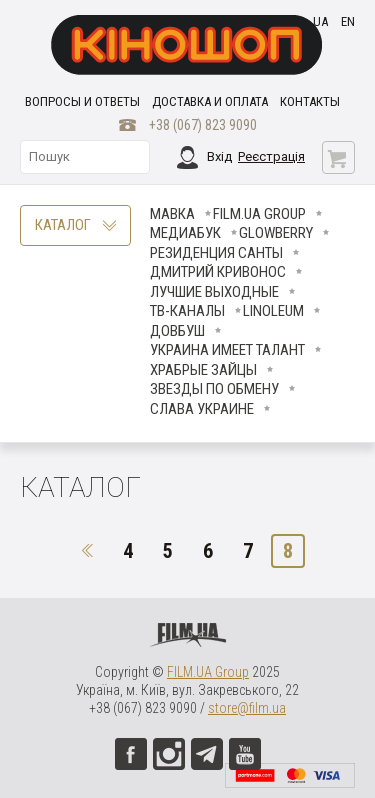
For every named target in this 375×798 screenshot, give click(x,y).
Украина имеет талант (227, 350)
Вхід (219, 156)
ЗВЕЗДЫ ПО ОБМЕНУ (214, 389)
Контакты (310, 101)
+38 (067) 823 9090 (203, 125)
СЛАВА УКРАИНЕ (202, 409)
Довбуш (177, 331)
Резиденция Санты (216, 253)
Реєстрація (271, 156)
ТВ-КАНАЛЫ (187, 311)
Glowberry (276, 233)
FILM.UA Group (259, 214)
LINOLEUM (273, 311)
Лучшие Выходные (214, 292)
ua (320, 21)
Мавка (172, 214)
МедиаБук (185, 233)
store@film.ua (247, 708)
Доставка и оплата (210, 101)
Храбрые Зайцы (203, 370)
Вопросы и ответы (82, 101)
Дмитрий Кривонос (218, 272)
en (348, 21)
